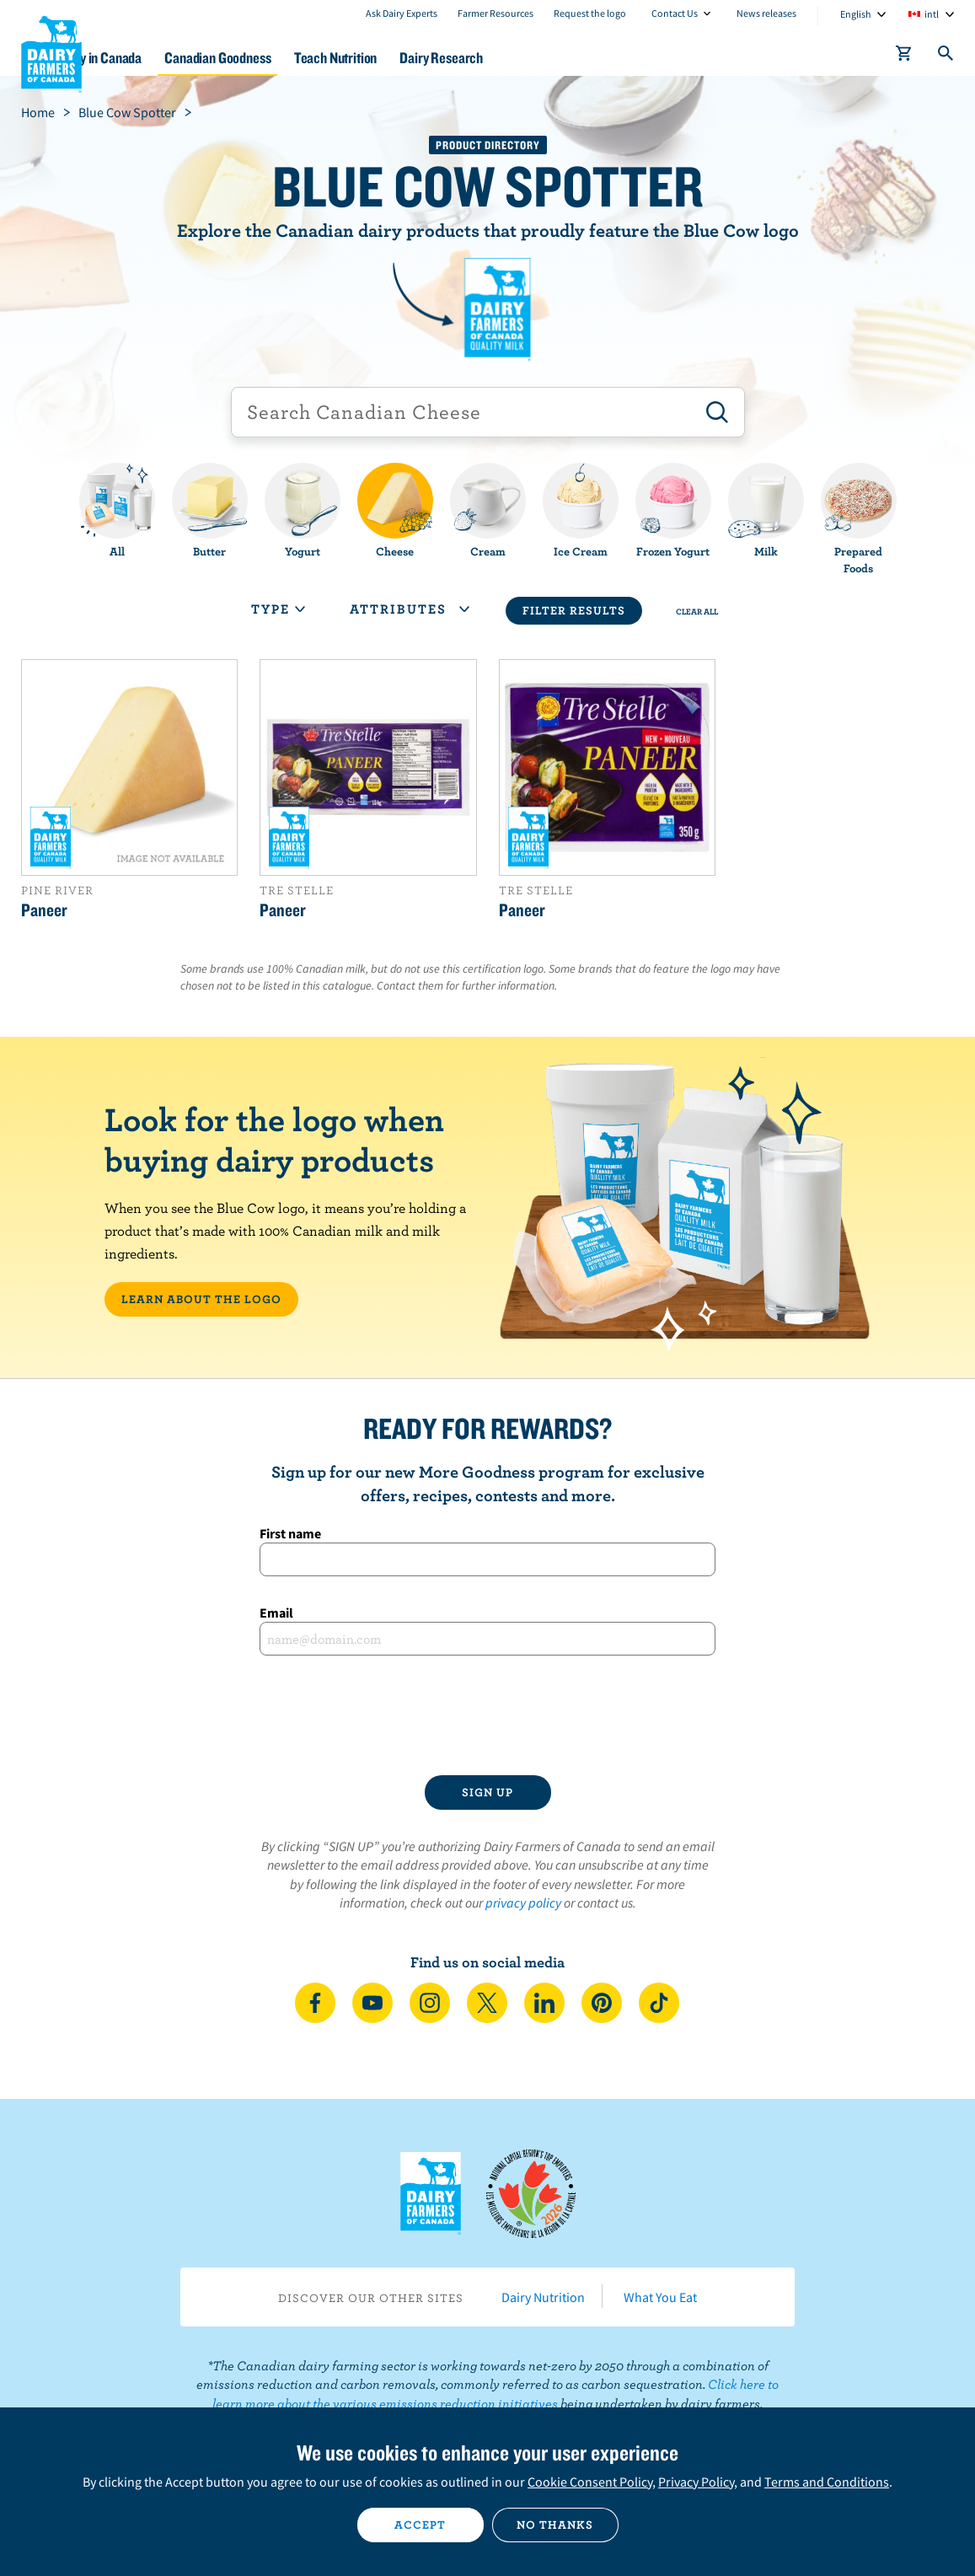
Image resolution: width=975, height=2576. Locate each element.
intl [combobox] (931, 14)
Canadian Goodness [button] (292, 57)
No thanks (555, 2524)
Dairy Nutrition (543, 2297)
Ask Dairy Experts (401, 13)
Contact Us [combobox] (674, 13)
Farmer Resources (495, 13)
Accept (420, 2524)
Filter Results (573, 610)
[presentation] (488, 1715)
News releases (766, 13)
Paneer (44, 909)
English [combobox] (855, 14)
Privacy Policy (696, 2481)
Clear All (697, 611)
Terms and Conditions (826, 2481)
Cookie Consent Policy (590, 2481)
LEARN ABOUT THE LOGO (201, 1299)
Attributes (409, 608)
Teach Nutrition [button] (422, 57)
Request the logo (590, 13)
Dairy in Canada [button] (163, 57)
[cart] (904, 56)
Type (278, 608)
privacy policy (523, 1902)
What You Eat (660, 2297)
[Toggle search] (946, 56)
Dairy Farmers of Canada (51, 51)
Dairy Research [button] (539, 57)
